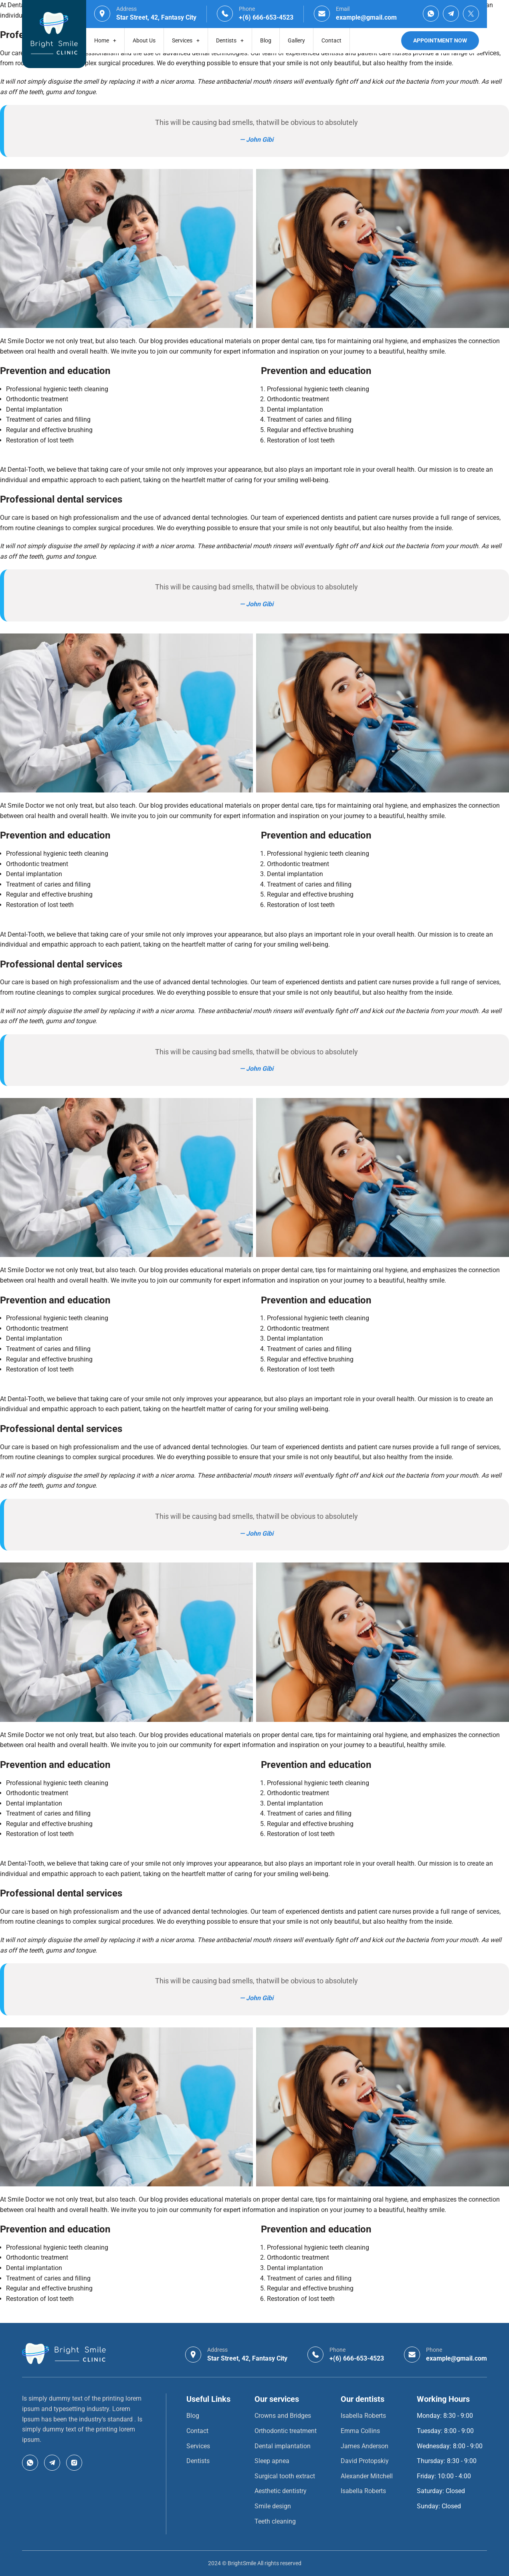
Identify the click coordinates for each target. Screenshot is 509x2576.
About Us (144, 40)
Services (186, 40)
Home (105, 40)
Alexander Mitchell (367, 2476)
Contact (331, 40)
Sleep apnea (271, 2461)
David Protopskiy (365, 2461)
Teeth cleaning (275, 2521)
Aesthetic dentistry (280, 2491)
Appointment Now (440, 40)
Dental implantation (282, 2446)
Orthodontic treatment (285, 2431)
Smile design (272, 2506)
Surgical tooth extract (284, 2476)
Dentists (230, 40)
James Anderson (364, 2446)
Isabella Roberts (363, 2415)
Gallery (296, 40)
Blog (265, 40)
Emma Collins (360, 2431)
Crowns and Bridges (282, 2415)
